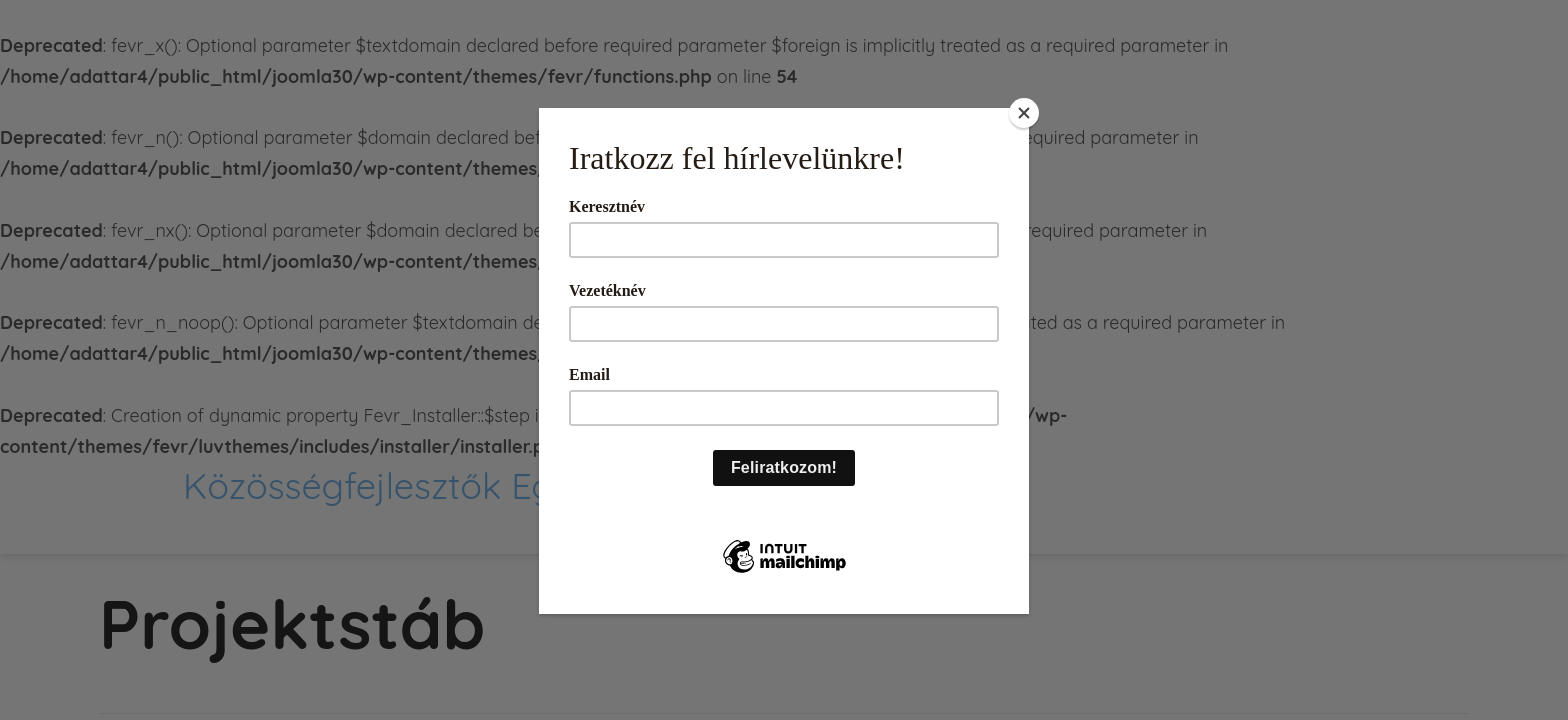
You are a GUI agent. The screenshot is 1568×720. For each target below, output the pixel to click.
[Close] (1024, 113)
